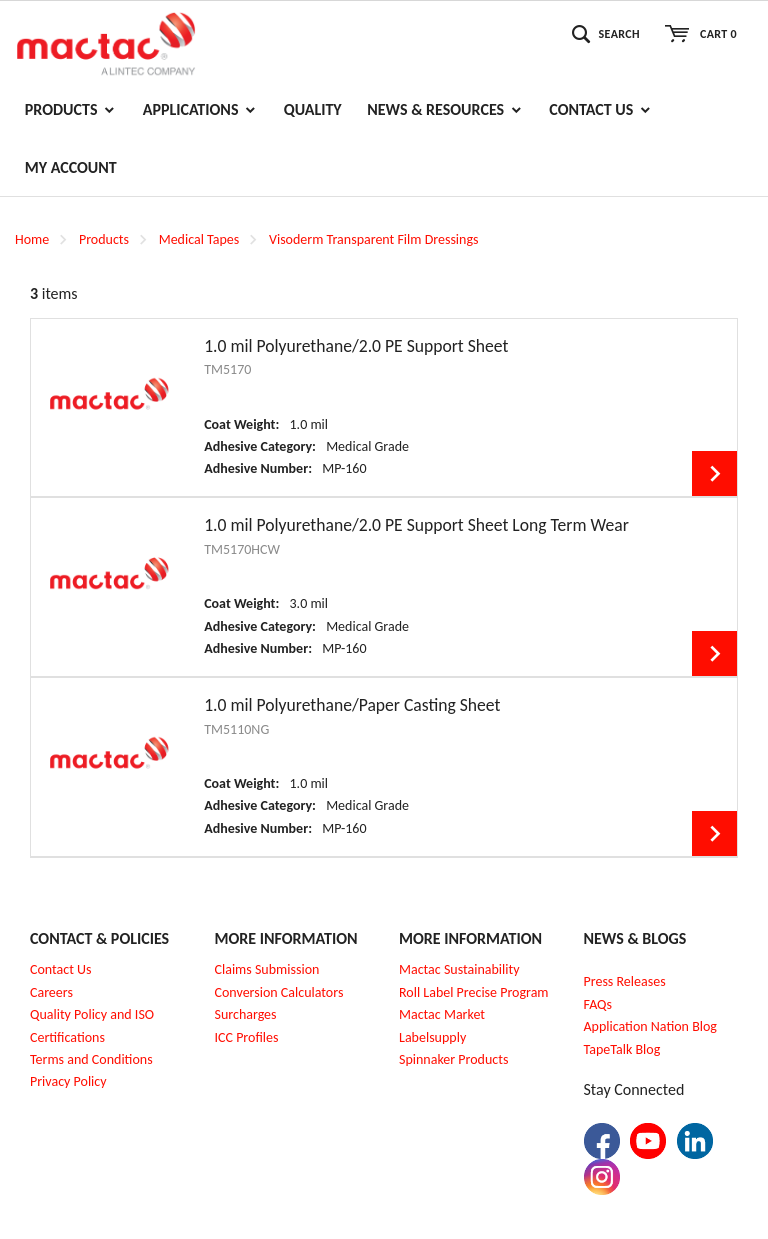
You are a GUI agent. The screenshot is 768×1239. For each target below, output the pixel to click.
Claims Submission (267, 969)
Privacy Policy (68, 1081)
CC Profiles (248, 1037)
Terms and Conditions (91, 1059)
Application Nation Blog (650, 1026)
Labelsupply (432, 1037)
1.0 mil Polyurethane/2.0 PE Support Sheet (356, 346)
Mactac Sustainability (459, 969)
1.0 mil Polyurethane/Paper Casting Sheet (352, 705)
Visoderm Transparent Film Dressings (374, 239)
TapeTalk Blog (622, 1049)
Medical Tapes (199, 239)
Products (104, 239)
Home (32, 239)
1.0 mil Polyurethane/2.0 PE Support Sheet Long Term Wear (416, 525)
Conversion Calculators (279, 992)
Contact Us (61, 969)
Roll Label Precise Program (474, 992)
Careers (51, 992)
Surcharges (246, 1014)
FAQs (598, 1004)
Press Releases (625, 981)
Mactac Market (442, 1014)
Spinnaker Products (453, 1059)
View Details (714, 473)
